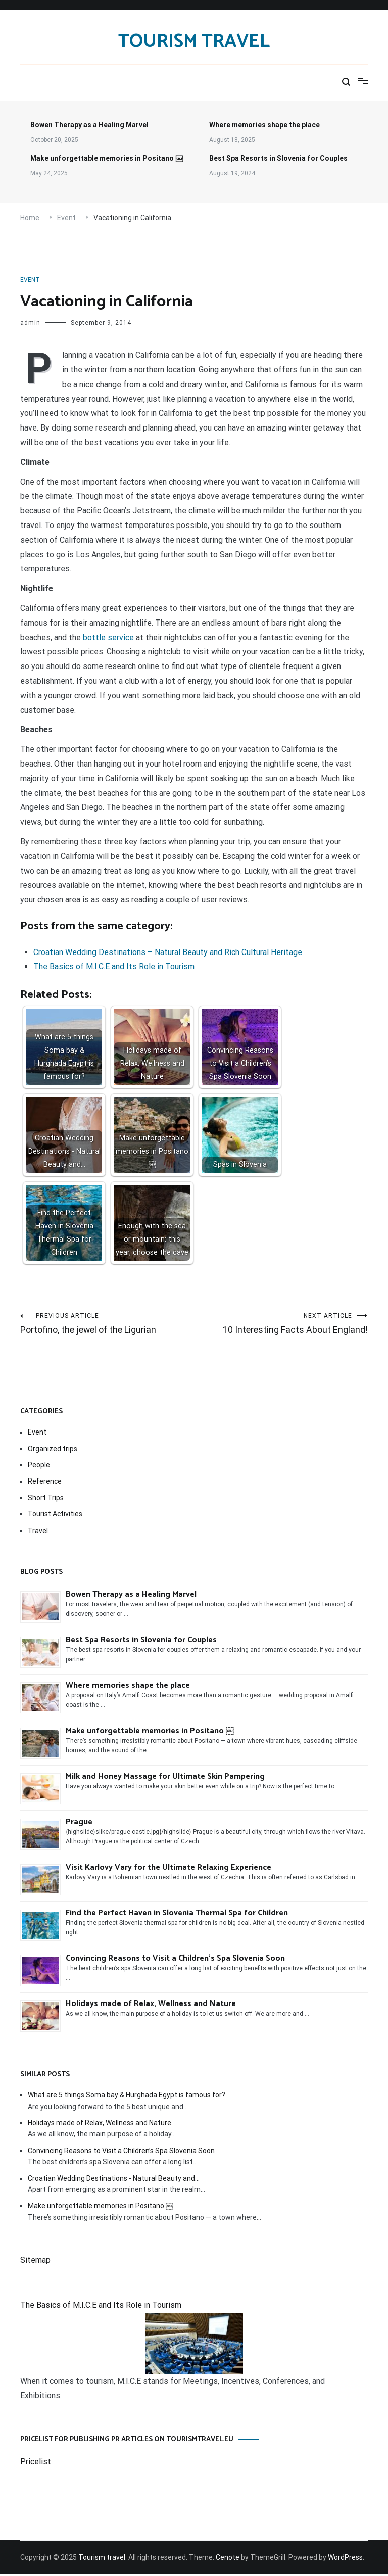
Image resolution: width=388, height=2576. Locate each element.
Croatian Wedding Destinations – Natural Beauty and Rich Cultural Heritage (167, 952)
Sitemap (35, 2262)
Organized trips (52, 1451)
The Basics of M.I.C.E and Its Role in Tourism (114, 966)
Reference (45, 1483)
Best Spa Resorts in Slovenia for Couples (278, 158)
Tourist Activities (55, 1516)
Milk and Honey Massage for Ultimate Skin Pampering (165, 1778)
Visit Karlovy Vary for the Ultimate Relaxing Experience (168, 1869)
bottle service (108, 637)
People (39, 1467)
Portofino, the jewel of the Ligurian (107, 1324)
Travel (38, 1533)
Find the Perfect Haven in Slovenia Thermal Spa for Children (177, 1915)
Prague (79, 1824)
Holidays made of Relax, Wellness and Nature (151, 2006)
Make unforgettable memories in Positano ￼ (106, 158)
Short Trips (46, 1500)
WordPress (345, 2559)
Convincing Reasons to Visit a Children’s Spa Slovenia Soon (175, 1960)
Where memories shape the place (264, 125)
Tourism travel (194, 41)
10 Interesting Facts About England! (281, 1324)
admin (30, 322)
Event (30, 279)
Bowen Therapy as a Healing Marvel (89, 125)
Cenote (227, 2559)
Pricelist (35, 2463)
